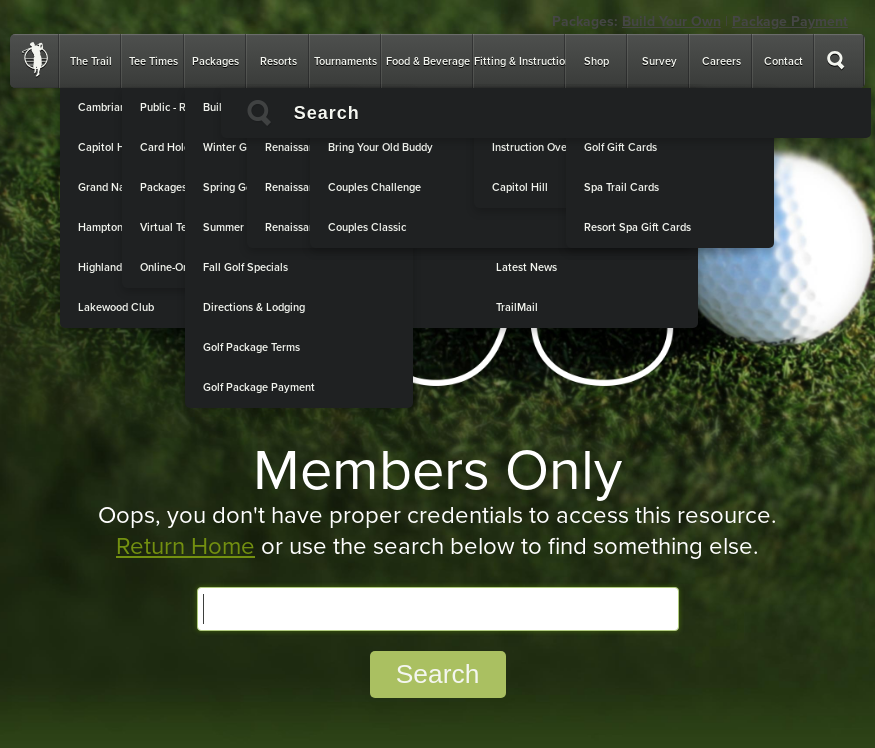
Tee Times (153, 61)
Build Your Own (671, 21)
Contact (783, 61)
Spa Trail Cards (621, 187)
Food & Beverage (428, 61)
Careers (721, 61)
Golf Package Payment (259, 387)
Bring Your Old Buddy (380, 147)
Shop (596, 61)
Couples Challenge (374, 187)
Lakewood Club (116, 307)
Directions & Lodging (254, 307)
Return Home (185, 546)
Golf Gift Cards (620, 147)
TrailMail (517, 307)
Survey (659, 61)
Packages (215, 61)
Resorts (278, 61)
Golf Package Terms (251, 347)
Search (438, 674)
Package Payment (790, 21)
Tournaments (345, 61)
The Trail (91, 61)
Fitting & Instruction (522, 61)
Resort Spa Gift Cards (637, 227)
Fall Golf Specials (245, 267)
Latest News (526, 267)
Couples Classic (367, 227)
